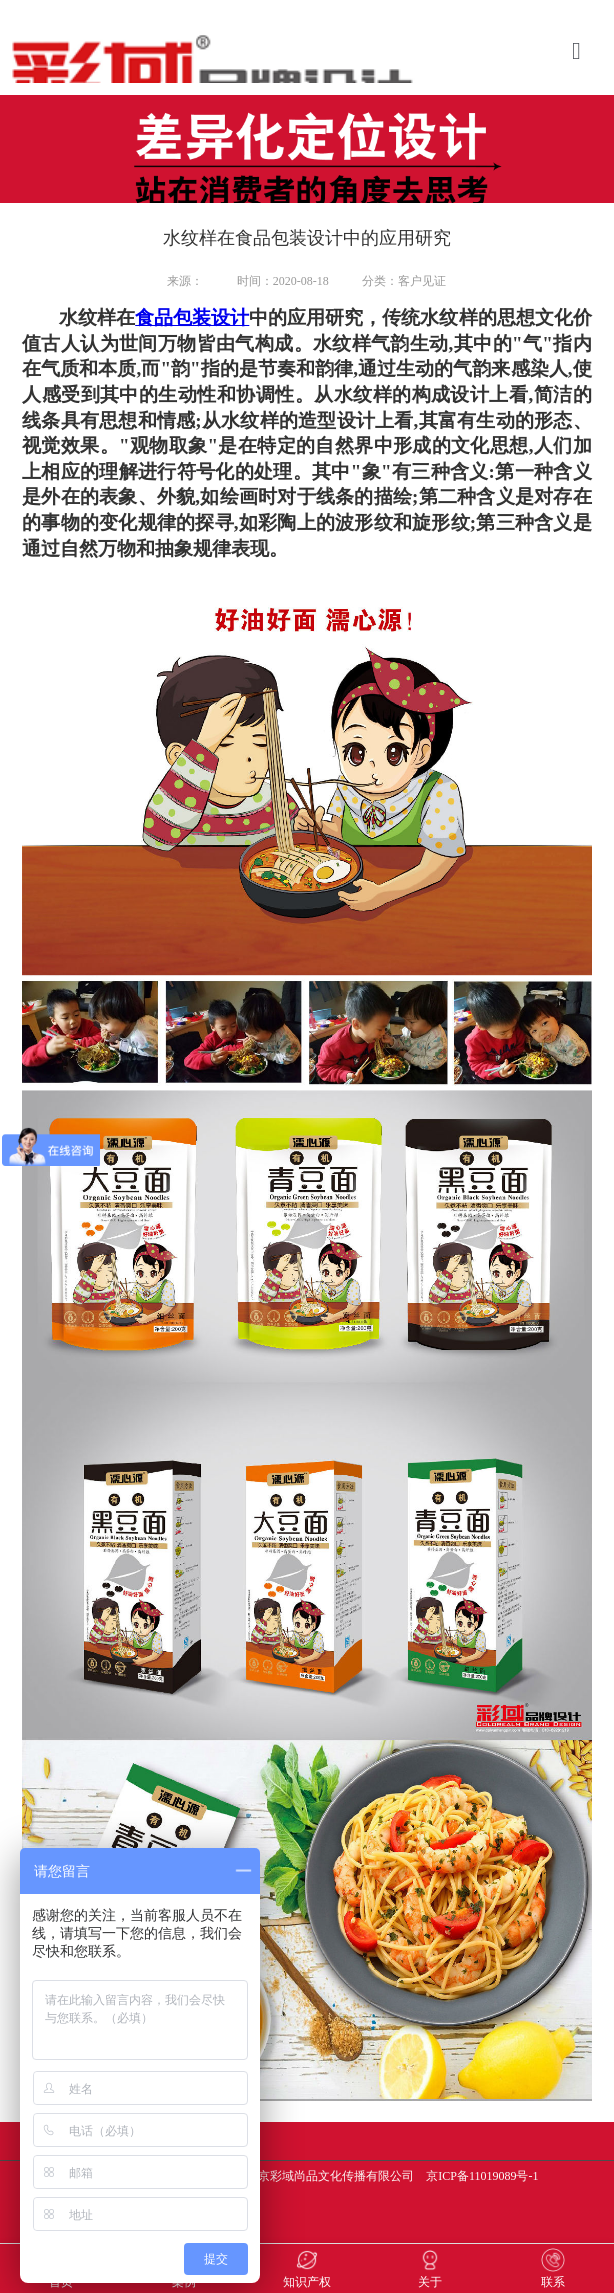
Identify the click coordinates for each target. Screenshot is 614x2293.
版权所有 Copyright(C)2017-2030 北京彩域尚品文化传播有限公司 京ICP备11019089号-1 (307, 2176)
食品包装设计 (192, 317)
